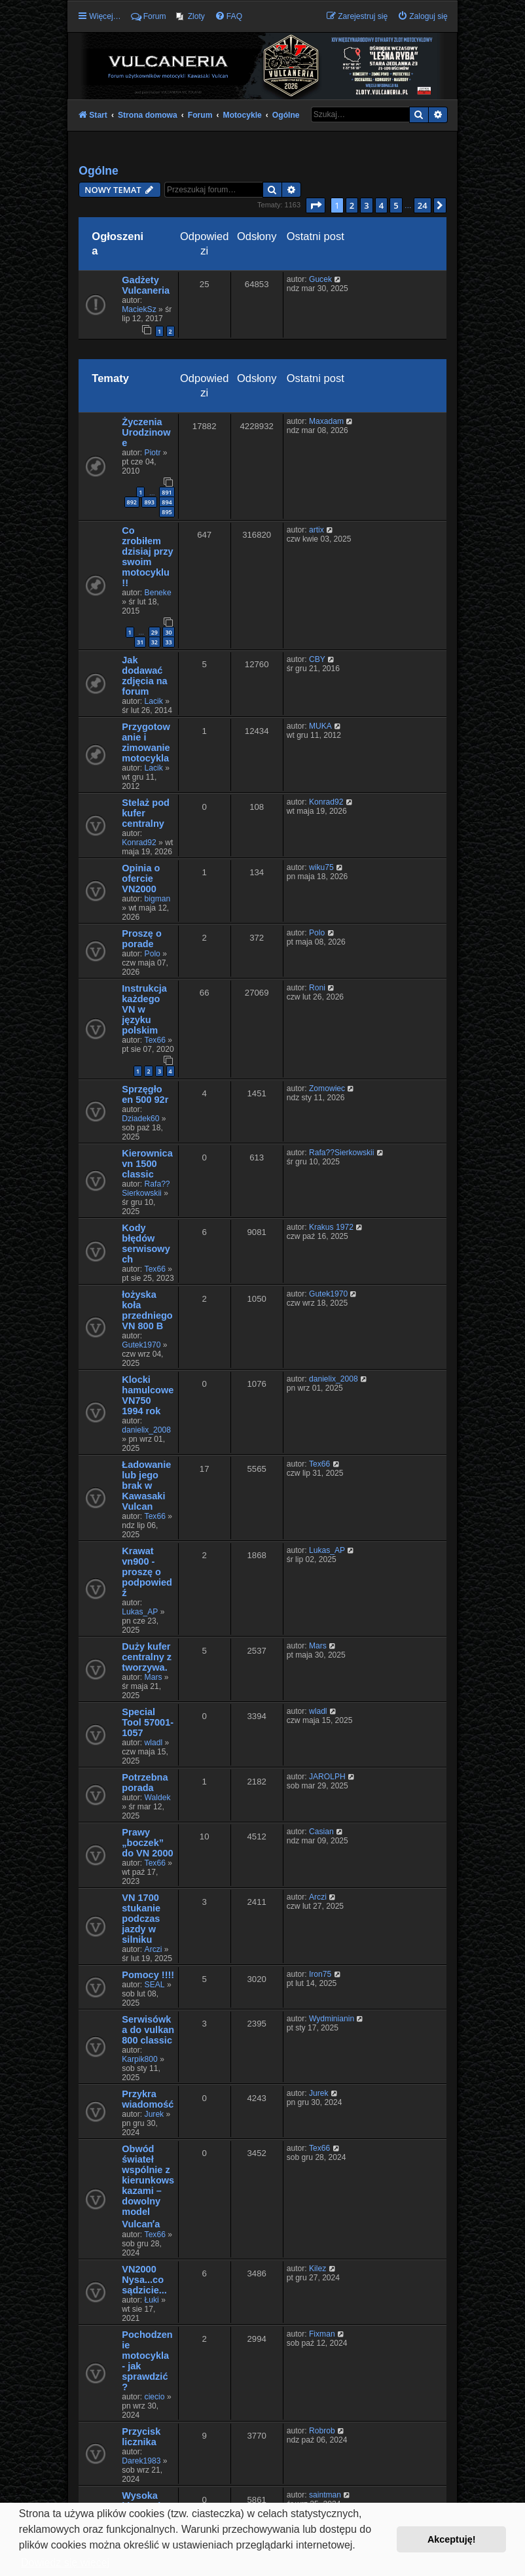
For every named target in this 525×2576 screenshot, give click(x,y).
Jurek (154, 2114)
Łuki (152, 2300)
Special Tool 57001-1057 (147, 1722)
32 (154, 642)
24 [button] (422, 205)
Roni (317, 987)
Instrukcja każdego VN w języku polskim (144, 1009)
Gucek (320, 279)
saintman (325, 2494)
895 (167, 512)
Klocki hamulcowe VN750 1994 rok (147, 1395)
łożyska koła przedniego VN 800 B (147, 1310)
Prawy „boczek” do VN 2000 (147, 1842)
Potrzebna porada (145, 1782)
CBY (317, 659)
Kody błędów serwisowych (146, 1243)
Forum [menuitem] (148, 16)
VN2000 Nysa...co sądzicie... (144, 2279)
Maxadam (326, 421)
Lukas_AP (140, 1611)
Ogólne (98, 170)
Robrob (322, 2430)
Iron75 (320, 1974)
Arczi (153, 1949)
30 (168, 632)
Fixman (322, 2334)
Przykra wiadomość (147, 2099)
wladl (154, 1742)
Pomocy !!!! (148, 1975)
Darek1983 (141, 2460)
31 (140, 642)
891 (167, 492)
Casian (321, 1831)
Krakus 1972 (331, 1227)
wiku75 (321, 867)
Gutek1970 (141, 1344)
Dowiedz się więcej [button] (65, 2562)
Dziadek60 (140, 1118)
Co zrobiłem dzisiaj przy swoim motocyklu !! (147, 556)
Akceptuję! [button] (451, 2539)
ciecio (155, 2396)
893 (149, 502)
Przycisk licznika (141, 2436)
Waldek (158, 1797)
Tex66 (155, 1040)
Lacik (154, 701)
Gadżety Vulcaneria (146, 285)
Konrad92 (139, 842)
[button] (315, 205)
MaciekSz (139, 309)
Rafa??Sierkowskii (146, 1188)
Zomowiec (327, 1088)
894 (167, 502)
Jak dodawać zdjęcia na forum (144, 676)
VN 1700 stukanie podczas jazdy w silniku (141, 1918)
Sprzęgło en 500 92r (145, 1094)
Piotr (153, 452)
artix (316, 529)
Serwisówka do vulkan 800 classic (148, 2029)
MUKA (320, 726)
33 (168, 642)
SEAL (155, 1984)
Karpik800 (139, 2059)
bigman (158, 898)
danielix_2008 (146, 1430)
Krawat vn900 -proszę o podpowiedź (147, 1572)
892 (132, 502)
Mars (153, 1677)
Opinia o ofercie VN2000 (141, 878)
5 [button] (395, 205)
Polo (152, 953)
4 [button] (381, 205)
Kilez (317, 2268)
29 (154, 632)
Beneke (158, 592)
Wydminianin (331, 2018)
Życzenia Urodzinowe (146, 432)
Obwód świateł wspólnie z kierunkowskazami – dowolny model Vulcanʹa (148, 2186)
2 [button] (352, 205)
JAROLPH (327, 1776)
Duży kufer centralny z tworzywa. (147, 1657)
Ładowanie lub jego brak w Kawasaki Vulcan (146, 1485)
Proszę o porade (142, 938)
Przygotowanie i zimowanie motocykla (146, 742)
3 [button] (366, 205)
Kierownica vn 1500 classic (147, 1163)
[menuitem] (190, 16)
